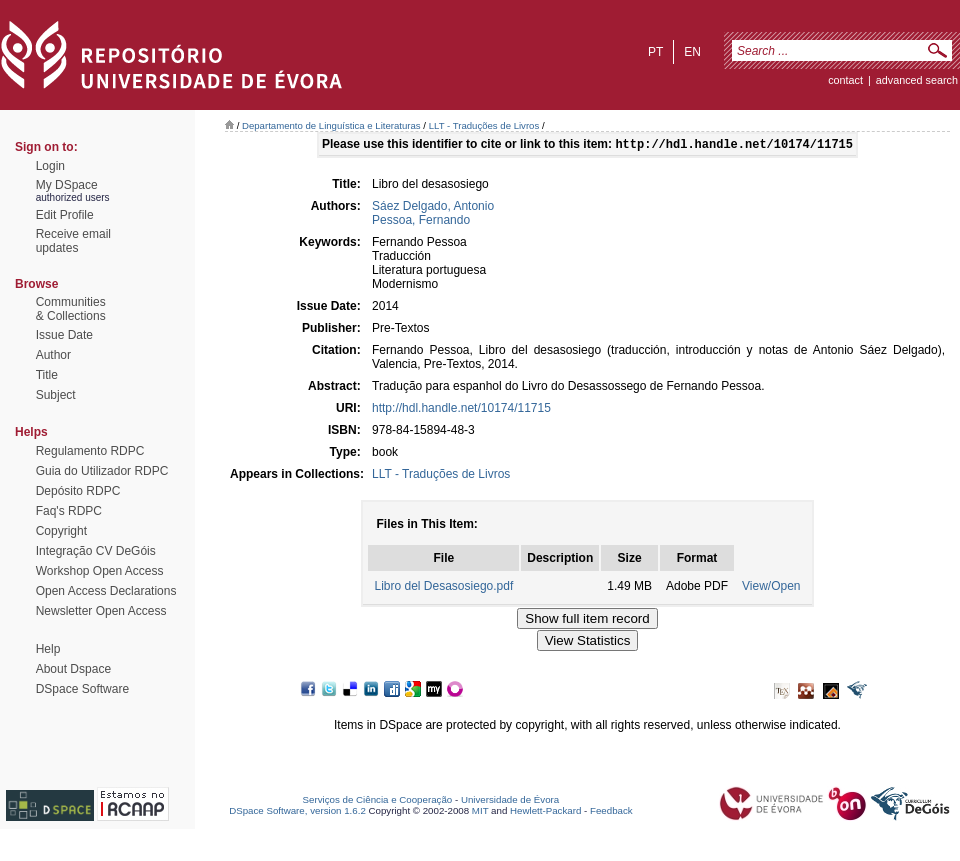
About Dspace (73, 669)
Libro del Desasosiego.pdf (443, 588)
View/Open (771, 588)
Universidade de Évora (510, 801)
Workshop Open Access (100, 571)
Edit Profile (65, 215)
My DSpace (67, 185)
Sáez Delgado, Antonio (433, 208)
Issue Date (64, 335)
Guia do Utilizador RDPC (102, 471)
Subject (56, 395)
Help (48, 649)
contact (845, 80)
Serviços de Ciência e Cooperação (378, 801)
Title (47, 375)
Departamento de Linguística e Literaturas (331, 125)
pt (655, 52)
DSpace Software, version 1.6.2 (297, 812)
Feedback (611, 812)
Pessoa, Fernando (421, 222)
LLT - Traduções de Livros (484, 125)
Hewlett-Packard (545, 812)
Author (53, 355)
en (692, 52)
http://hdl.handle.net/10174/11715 (461, 410)
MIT (480, 812)
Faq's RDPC (69, 511)
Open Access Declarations (106, 591)
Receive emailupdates (73, 241)
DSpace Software (82, 689)
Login (50, 166)
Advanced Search (917, 80)
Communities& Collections (71, 309)
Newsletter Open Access (101, 611)
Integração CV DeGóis (96, 551)
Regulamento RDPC (90, 451)
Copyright (61, 531)
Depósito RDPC (78, 491)
